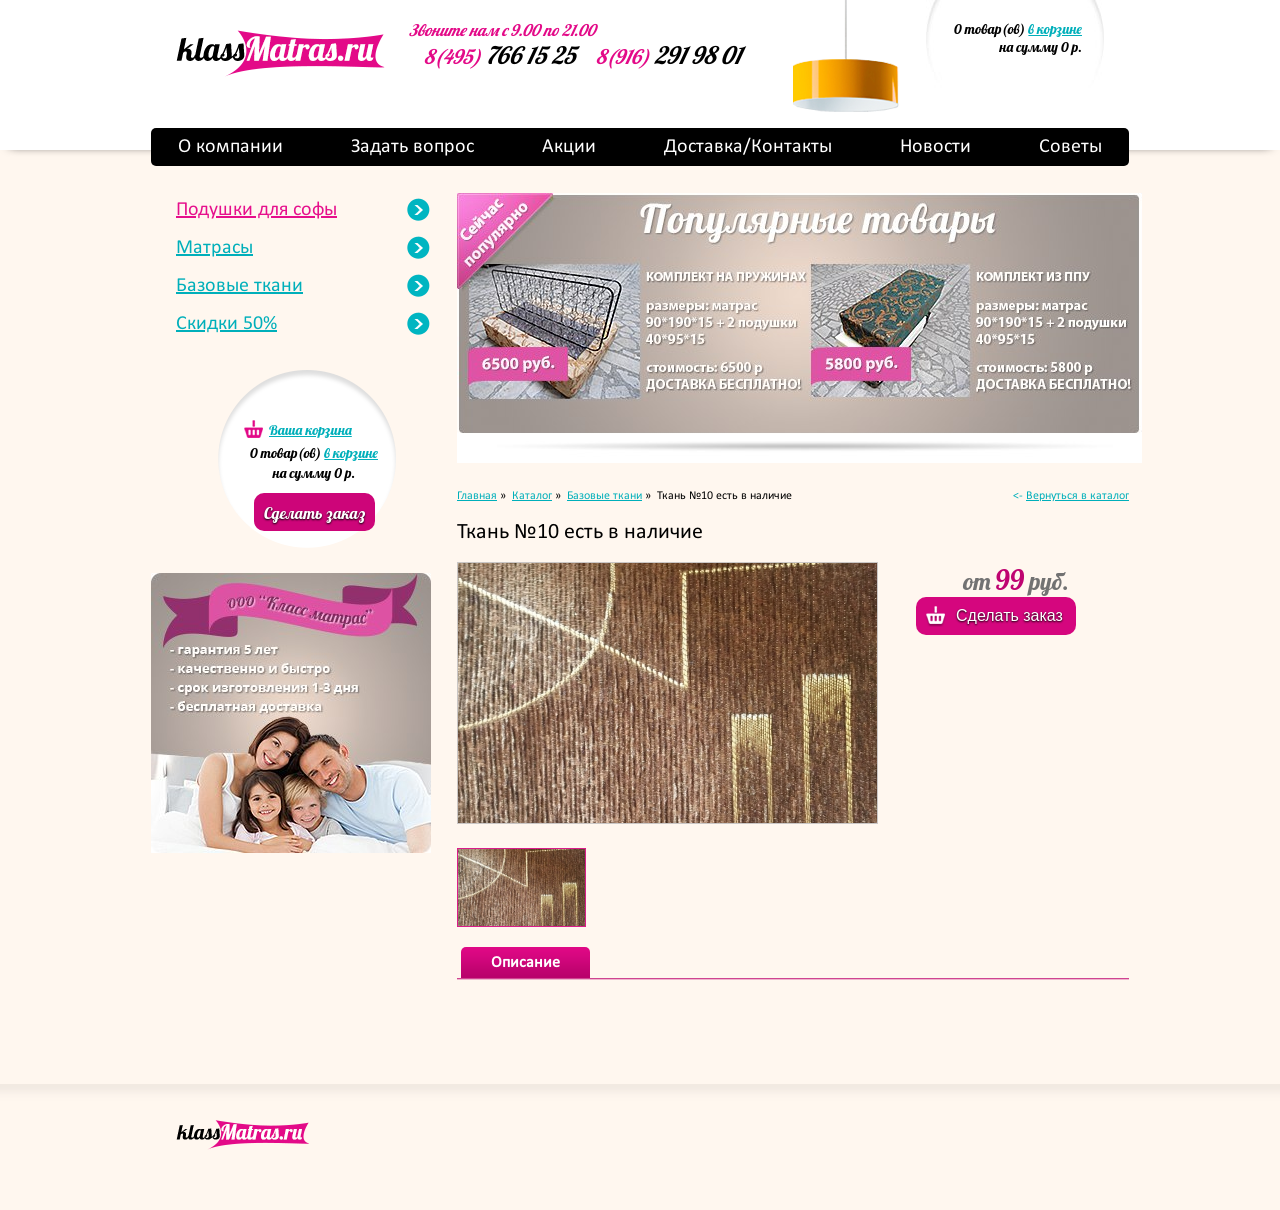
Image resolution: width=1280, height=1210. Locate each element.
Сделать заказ (314, 513)
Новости (935, 147)
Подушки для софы (256, 210)
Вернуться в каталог (1077, 496)
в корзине (1055, 29)
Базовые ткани (239, 286)
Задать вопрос (412, 147)
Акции (569, 147)
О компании (230, 147)
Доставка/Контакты (748, 147)
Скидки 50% (226, 324)
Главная (477, 496)
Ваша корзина (310, 430)
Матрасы (214, 248)
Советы (1070, 147)
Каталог (532, 496)
